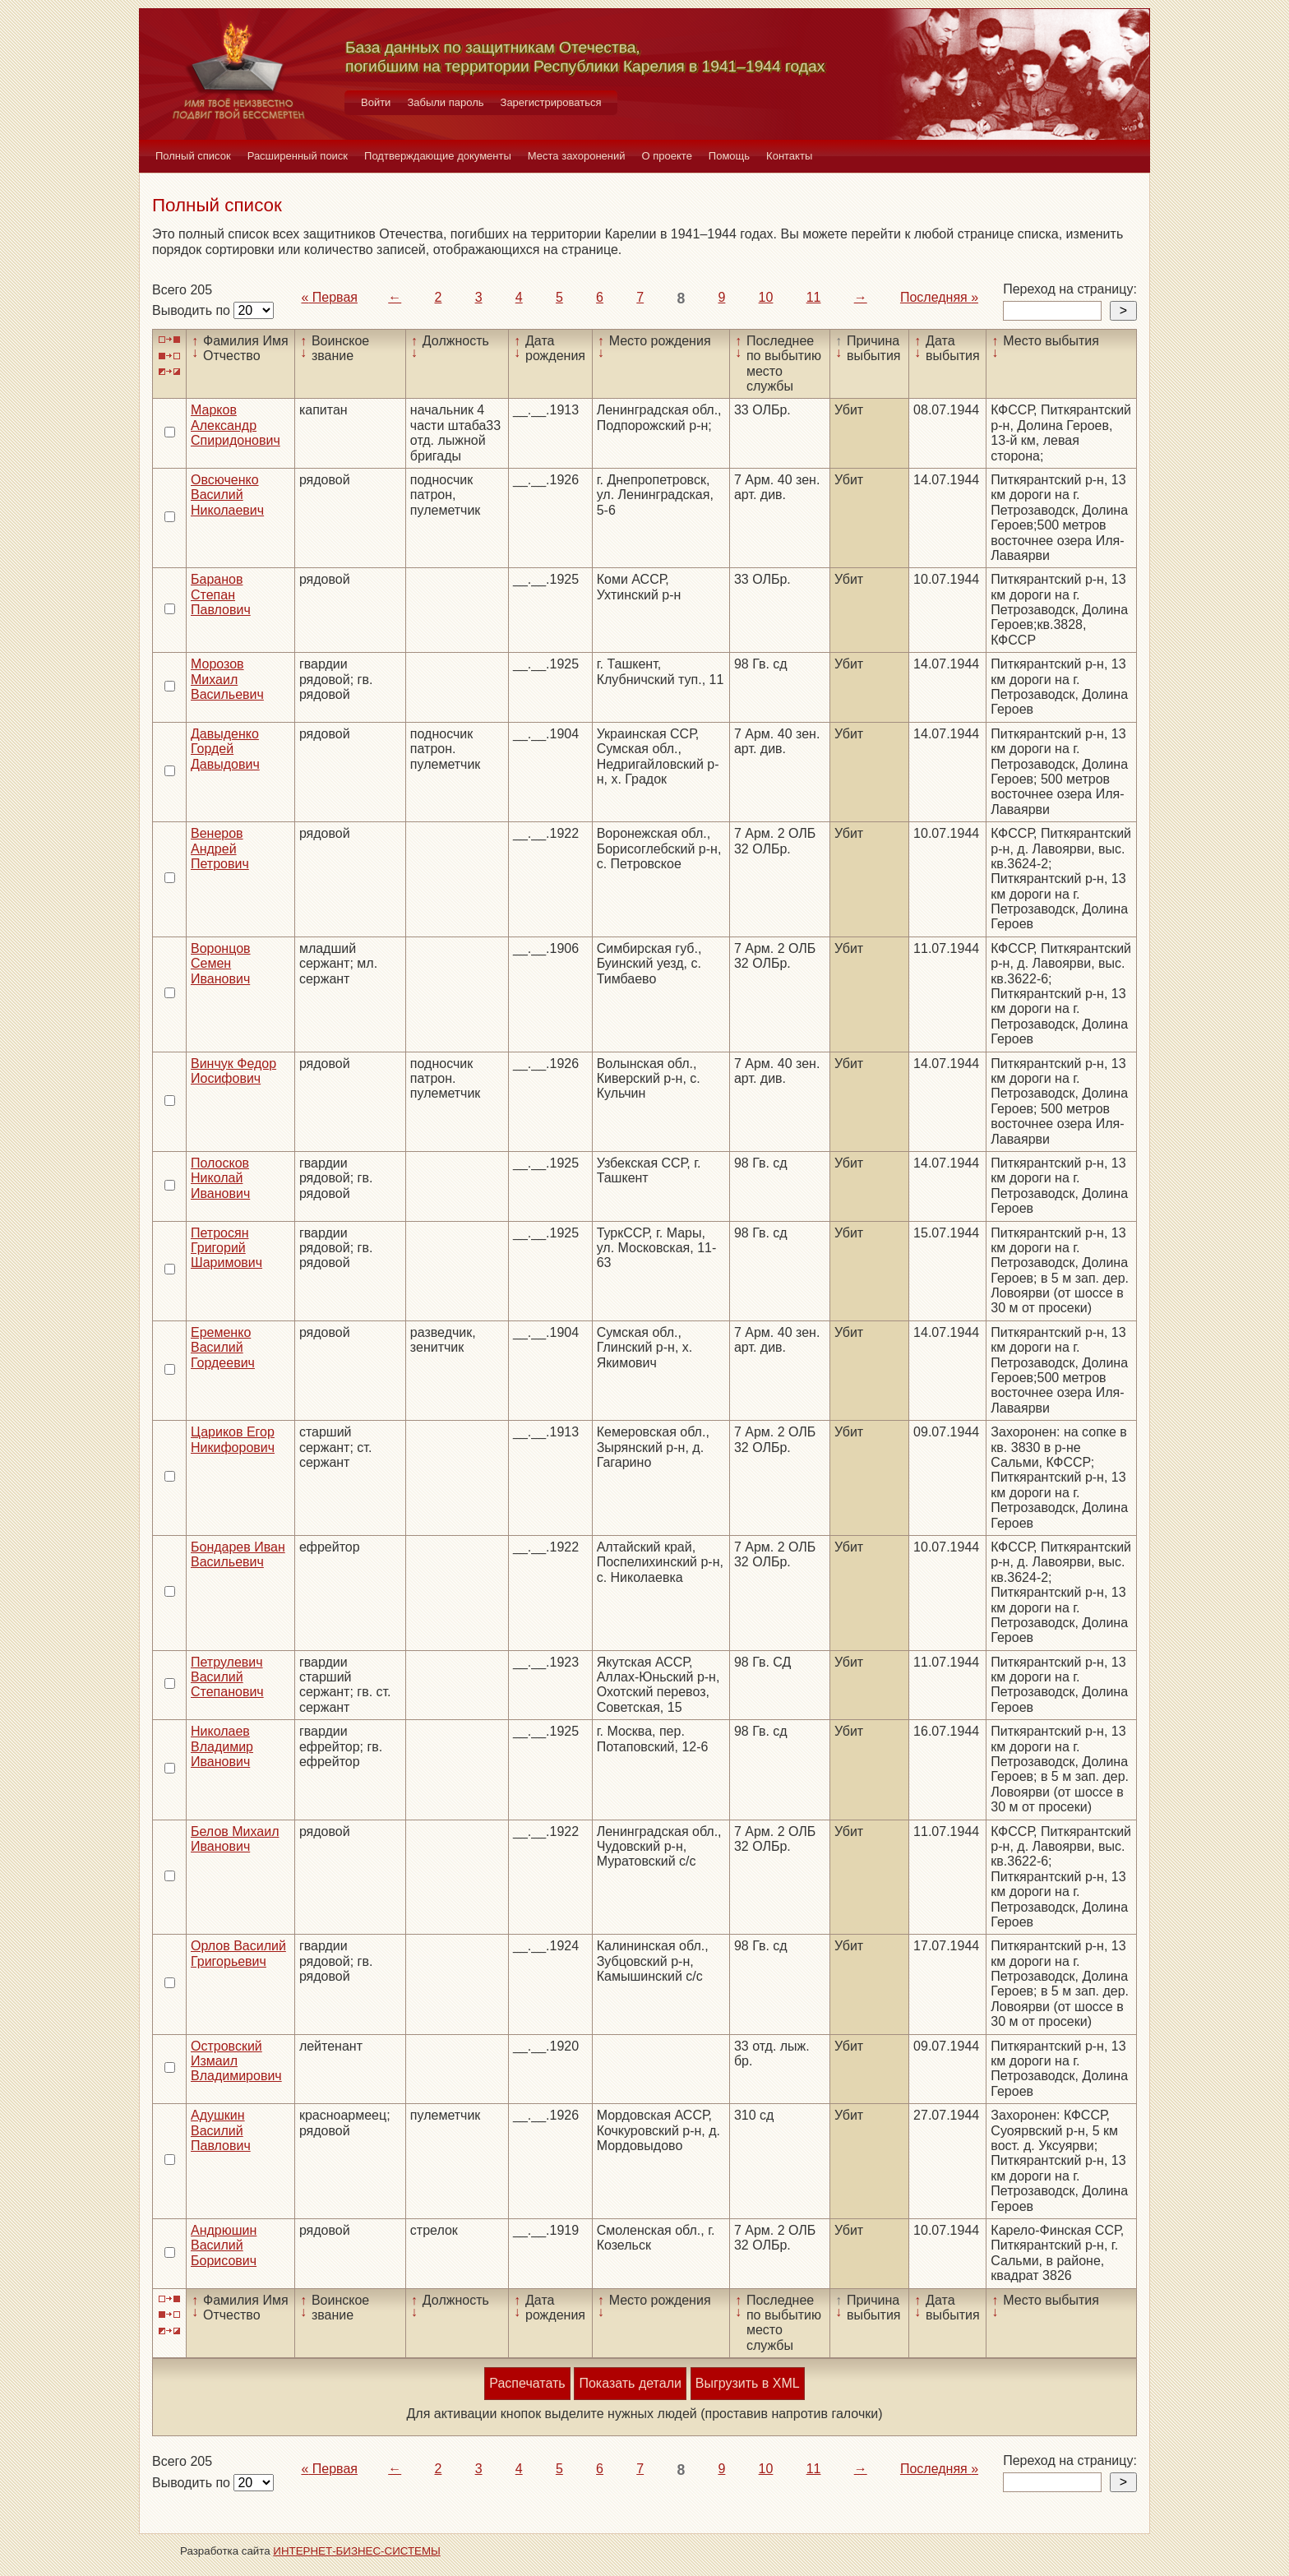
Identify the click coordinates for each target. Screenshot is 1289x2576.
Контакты (789, 156)
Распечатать (527, 2383)
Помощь (729, 156)
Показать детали (630, 2383)
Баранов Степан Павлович (221, 594)
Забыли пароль (445, 102)
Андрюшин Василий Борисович (223, 2245)
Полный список (193, 156)
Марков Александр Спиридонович (235, 425)
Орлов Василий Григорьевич (238, 1953)
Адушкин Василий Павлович (221, 2130)
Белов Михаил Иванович (235, 1838)
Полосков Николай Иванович (220, 1178)
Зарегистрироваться (551, 102)
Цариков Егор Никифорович (233, 1439)
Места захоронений (577, 156)
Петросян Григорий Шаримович (226, 1248)
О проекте (667, 156)
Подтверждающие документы (437, 156)
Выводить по (192, 310)
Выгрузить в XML (747, 2383)
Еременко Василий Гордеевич (223, 1347)
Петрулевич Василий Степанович (227, 1677)
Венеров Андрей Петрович (220, 848)
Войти (375, 102)
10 (766, 297)
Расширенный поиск (297, 156)
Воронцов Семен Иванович (221, 963)
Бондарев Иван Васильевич (238, 1554)
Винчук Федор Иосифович (233, 1071)
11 (813, 297)
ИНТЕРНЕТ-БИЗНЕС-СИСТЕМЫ (357, 2551)
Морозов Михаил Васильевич (227, 679)
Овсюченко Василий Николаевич (227, 495)
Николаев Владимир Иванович (222, 1746)
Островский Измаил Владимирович (236, 2061)
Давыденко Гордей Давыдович (225, 749)
